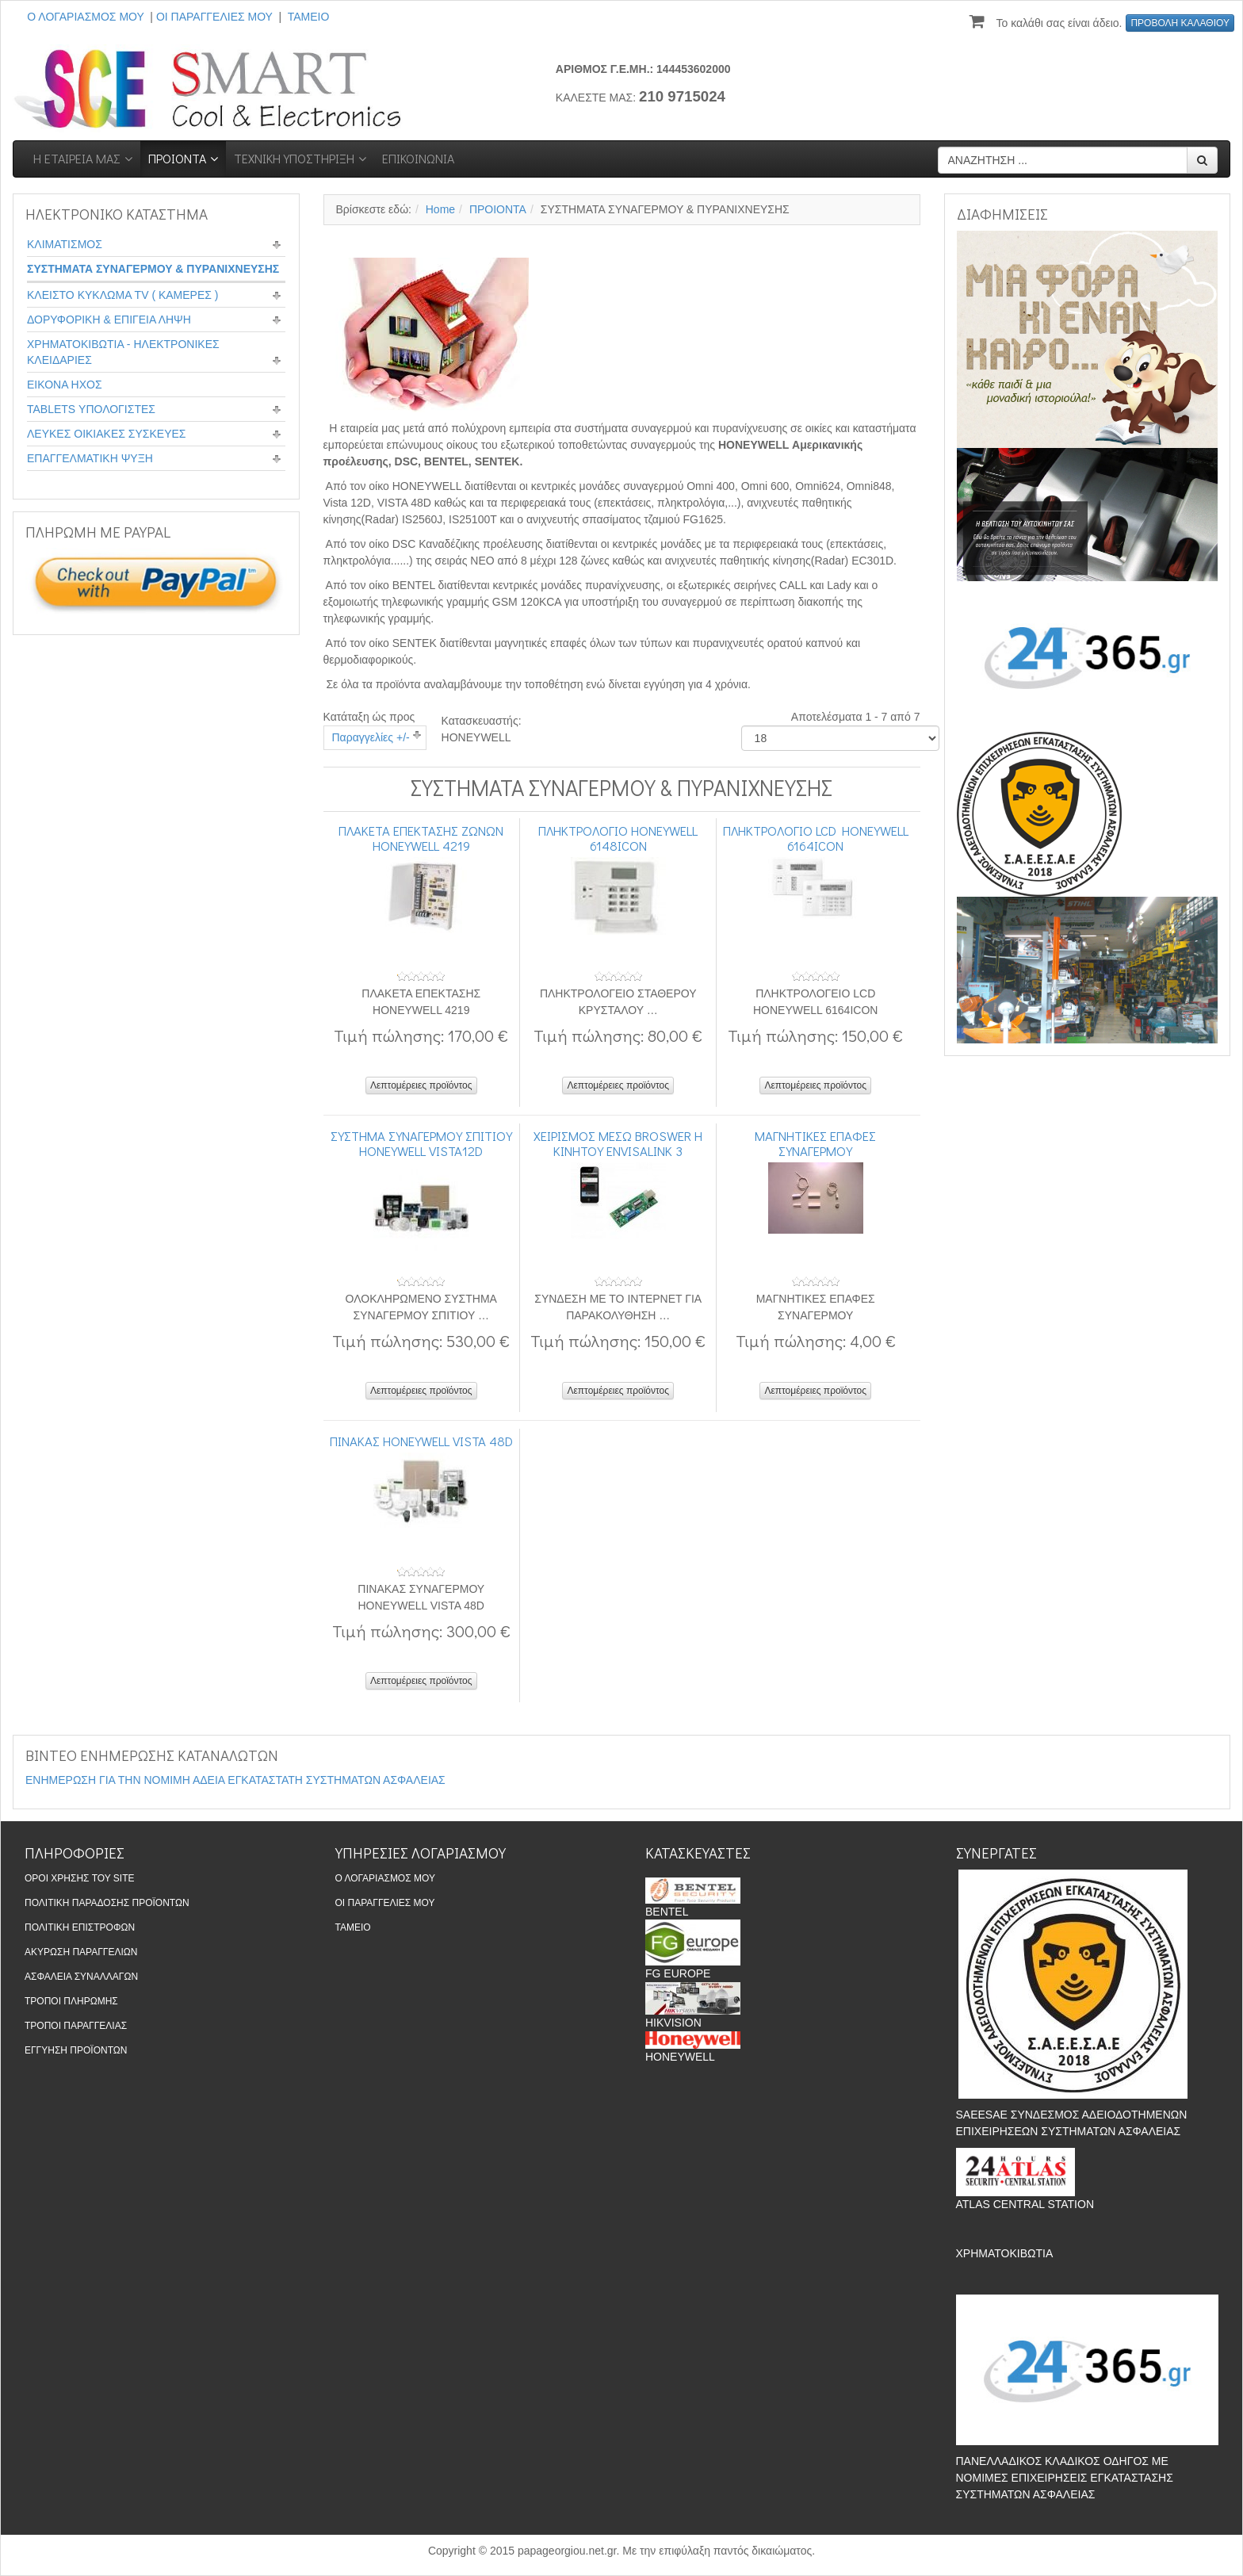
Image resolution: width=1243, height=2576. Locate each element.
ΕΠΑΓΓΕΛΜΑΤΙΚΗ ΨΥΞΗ (90, 458)
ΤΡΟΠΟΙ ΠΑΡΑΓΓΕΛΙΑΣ (76, 2025)
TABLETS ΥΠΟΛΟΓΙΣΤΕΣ (91, 409)
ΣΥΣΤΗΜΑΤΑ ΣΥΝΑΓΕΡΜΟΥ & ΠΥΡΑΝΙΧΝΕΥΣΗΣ (153, 268)
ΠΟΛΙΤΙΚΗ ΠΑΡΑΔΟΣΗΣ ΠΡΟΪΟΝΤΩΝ (107, 1902)
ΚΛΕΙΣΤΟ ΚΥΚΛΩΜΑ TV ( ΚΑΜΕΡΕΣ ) (123, 295)
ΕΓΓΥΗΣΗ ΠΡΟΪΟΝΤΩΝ (76, 2050)
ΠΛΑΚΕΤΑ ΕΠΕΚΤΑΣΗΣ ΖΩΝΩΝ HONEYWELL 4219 (420, 837)
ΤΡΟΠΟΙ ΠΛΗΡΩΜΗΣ (71, 2001)
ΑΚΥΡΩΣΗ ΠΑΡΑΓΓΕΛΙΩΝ (81, 1952)
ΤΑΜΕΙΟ (309, 16)
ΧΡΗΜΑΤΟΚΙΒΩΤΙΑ (1004, 2253)
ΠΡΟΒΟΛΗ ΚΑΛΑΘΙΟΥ (1180, 23)
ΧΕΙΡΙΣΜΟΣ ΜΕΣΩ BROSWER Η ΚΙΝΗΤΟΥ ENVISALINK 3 (618, 1142)
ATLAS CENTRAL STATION (1025, 2204)
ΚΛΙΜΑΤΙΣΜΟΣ (64, 244)
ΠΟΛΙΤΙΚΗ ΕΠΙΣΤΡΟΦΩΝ (80, 1927)
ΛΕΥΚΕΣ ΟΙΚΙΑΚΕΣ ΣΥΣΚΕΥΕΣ (106, 433)
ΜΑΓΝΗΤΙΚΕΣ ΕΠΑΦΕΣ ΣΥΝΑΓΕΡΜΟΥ (815, 1142)
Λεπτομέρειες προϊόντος (421, 1085)
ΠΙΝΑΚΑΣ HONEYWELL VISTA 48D (421, 1440)
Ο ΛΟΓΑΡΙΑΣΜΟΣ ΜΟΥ (85, 16)
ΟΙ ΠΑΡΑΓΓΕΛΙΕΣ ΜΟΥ (214, 16)
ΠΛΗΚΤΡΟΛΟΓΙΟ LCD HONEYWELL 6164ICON (815, 837)
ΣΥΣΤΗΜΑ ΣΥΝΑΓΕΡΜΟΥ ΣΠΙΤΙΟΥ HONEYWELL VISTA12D (421, 1142)
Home (440, 209)
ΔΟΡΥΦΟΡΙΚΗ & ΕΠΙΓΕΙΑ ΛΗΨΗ (109, 319)
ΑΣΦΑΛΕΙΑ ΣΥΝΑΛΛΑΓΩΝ (81, 1976)
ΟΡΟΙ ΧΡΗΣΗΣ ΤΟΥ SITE (80, 1878)
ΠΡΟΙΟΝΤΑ (177, 158)
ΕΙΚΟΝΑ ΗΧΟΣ (64, 384)
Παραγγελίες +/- (371, 737)
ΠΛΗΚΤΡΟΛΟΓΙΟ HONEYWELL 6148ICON (618, 837)
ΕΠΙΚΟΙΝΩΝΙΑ (418, 158)
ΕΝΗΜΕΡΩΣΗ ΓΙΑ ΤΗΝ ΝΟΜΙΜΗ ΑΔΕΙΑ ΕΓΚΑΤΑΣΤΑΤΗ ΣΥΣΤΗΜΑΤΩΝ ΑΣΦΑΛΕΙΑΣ (235, 1780)
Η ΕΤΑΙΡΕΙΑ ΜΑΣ (76, 158)
